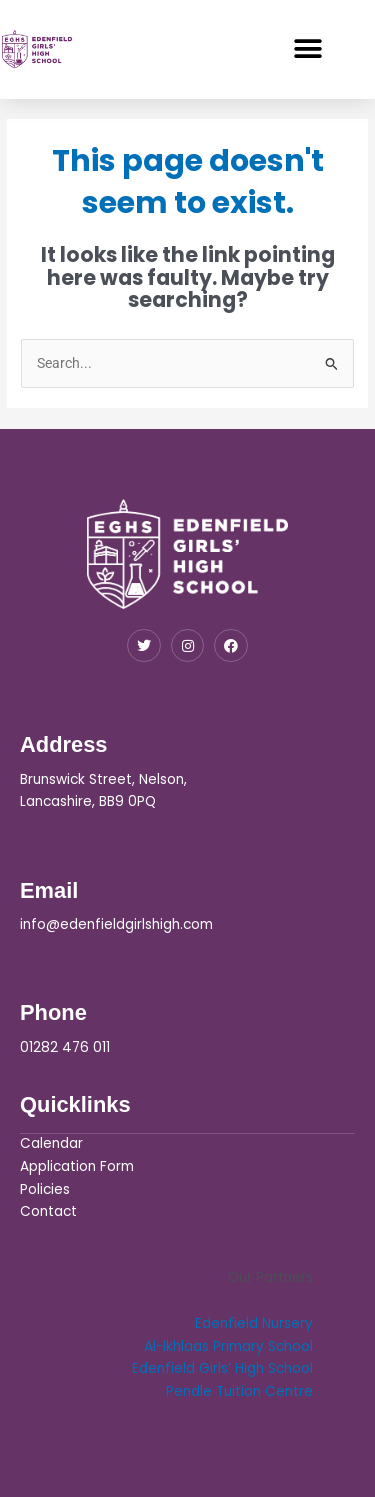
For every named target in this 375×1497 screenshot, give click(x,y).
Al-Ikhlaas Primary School (228, 1346)
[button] (307, 48)
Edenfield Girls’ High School (222, 1368)
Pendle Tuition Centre (239, 1391)
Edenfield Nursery (254, 1323)
